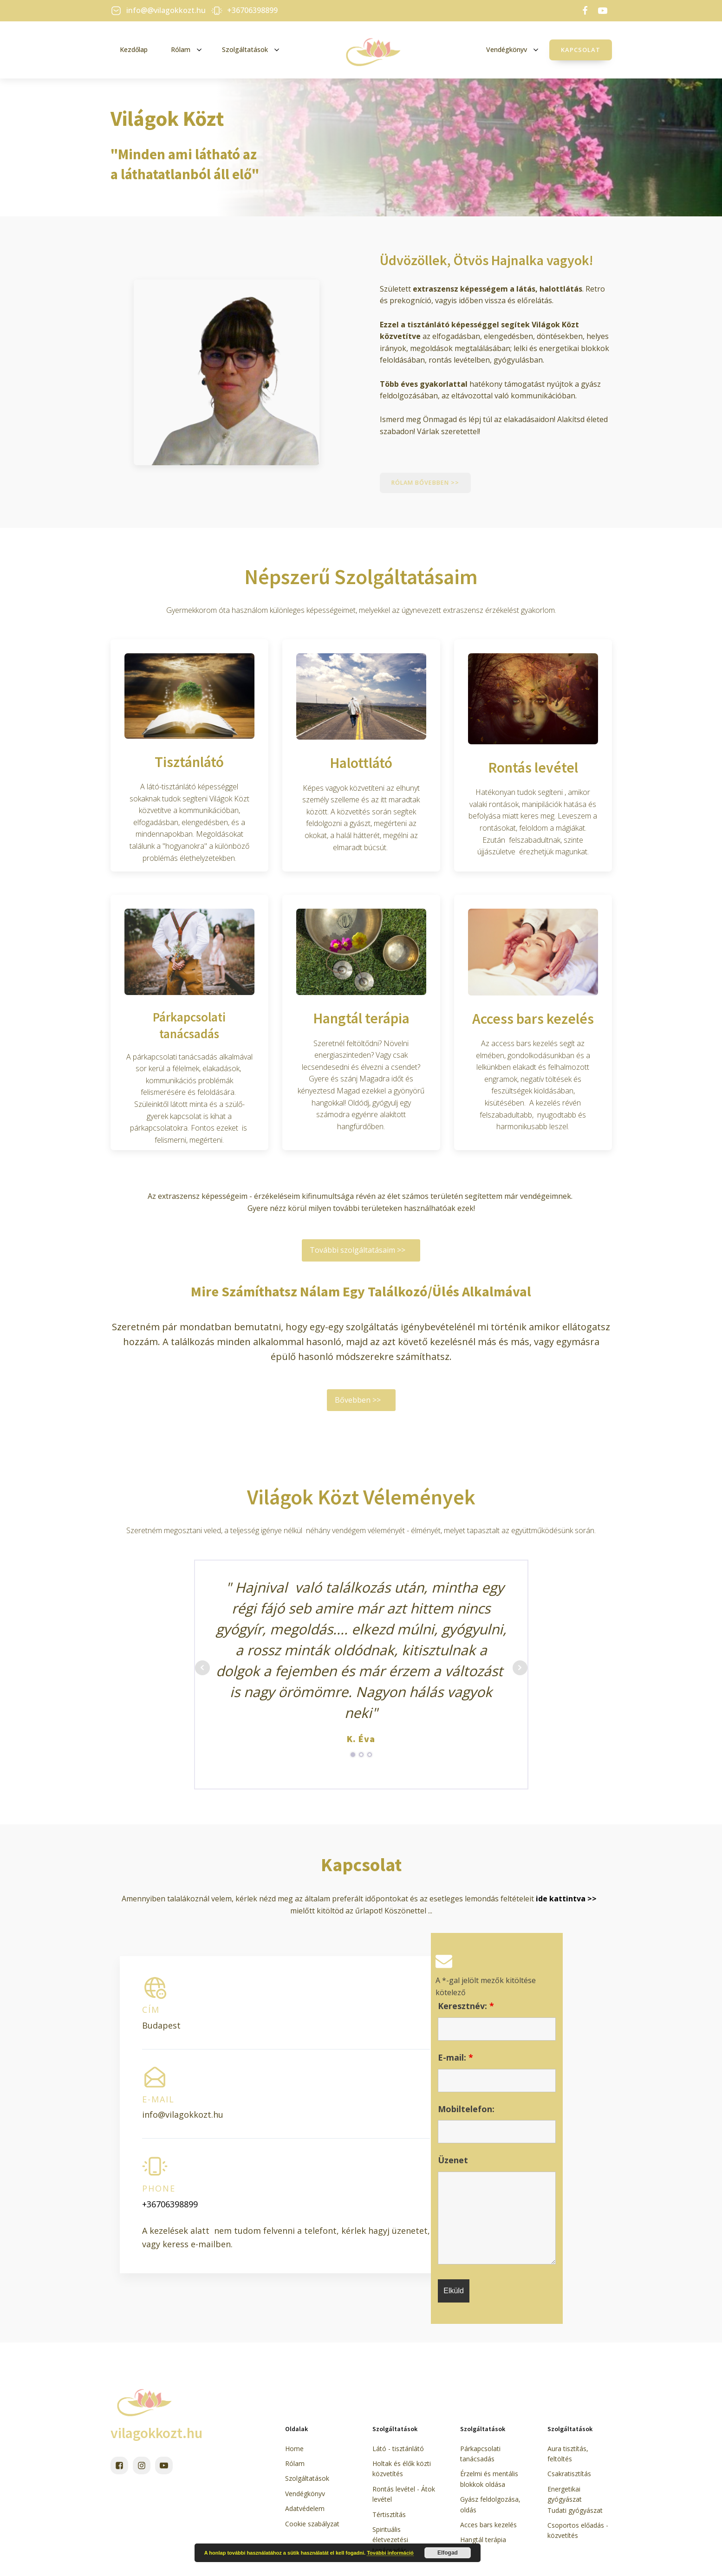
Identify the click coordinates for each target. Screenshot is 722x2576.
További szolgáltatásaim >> (357, 1250)
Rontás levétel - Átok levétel (403, 2494)
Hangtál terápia (483, 2540)
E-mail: (455, 2057)
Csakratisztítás (569, 2474)
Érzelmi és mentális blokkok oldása (489, 2479)
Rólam (295, 2463)
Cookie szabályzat (312, 2523)
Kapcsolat (580, 50)
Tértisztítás (389, 2514)
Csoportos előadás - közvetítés (577, 2530)
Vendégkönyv (305, 2494)
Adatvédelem (305, 2508)
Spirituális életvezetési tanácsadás (390, 2540)
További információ (390, 2553)
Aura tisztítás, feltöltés (567, 2453)
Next (520, 1667)
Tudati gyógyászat (575, 2510)
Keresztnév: (466, 2006)
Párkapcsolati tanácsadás (480, 2453)
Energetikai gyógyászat (564, 2494)
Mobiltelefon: (466, 2108)
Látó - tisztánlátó (398, 2448)
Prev (202, 1667)
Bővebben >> (358, 1400)
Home (294, 2448)
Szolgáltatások (307, 2478)
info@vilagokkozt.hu (182, 2115)
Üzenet (453, 2160)
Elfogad (447, 2553)
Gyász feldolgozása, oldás (490, 2504)
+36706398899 (170, 2204)
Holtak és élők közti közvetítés (401, 2468)
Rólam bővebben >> (426, 483)
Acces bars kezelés (488, 2525)
